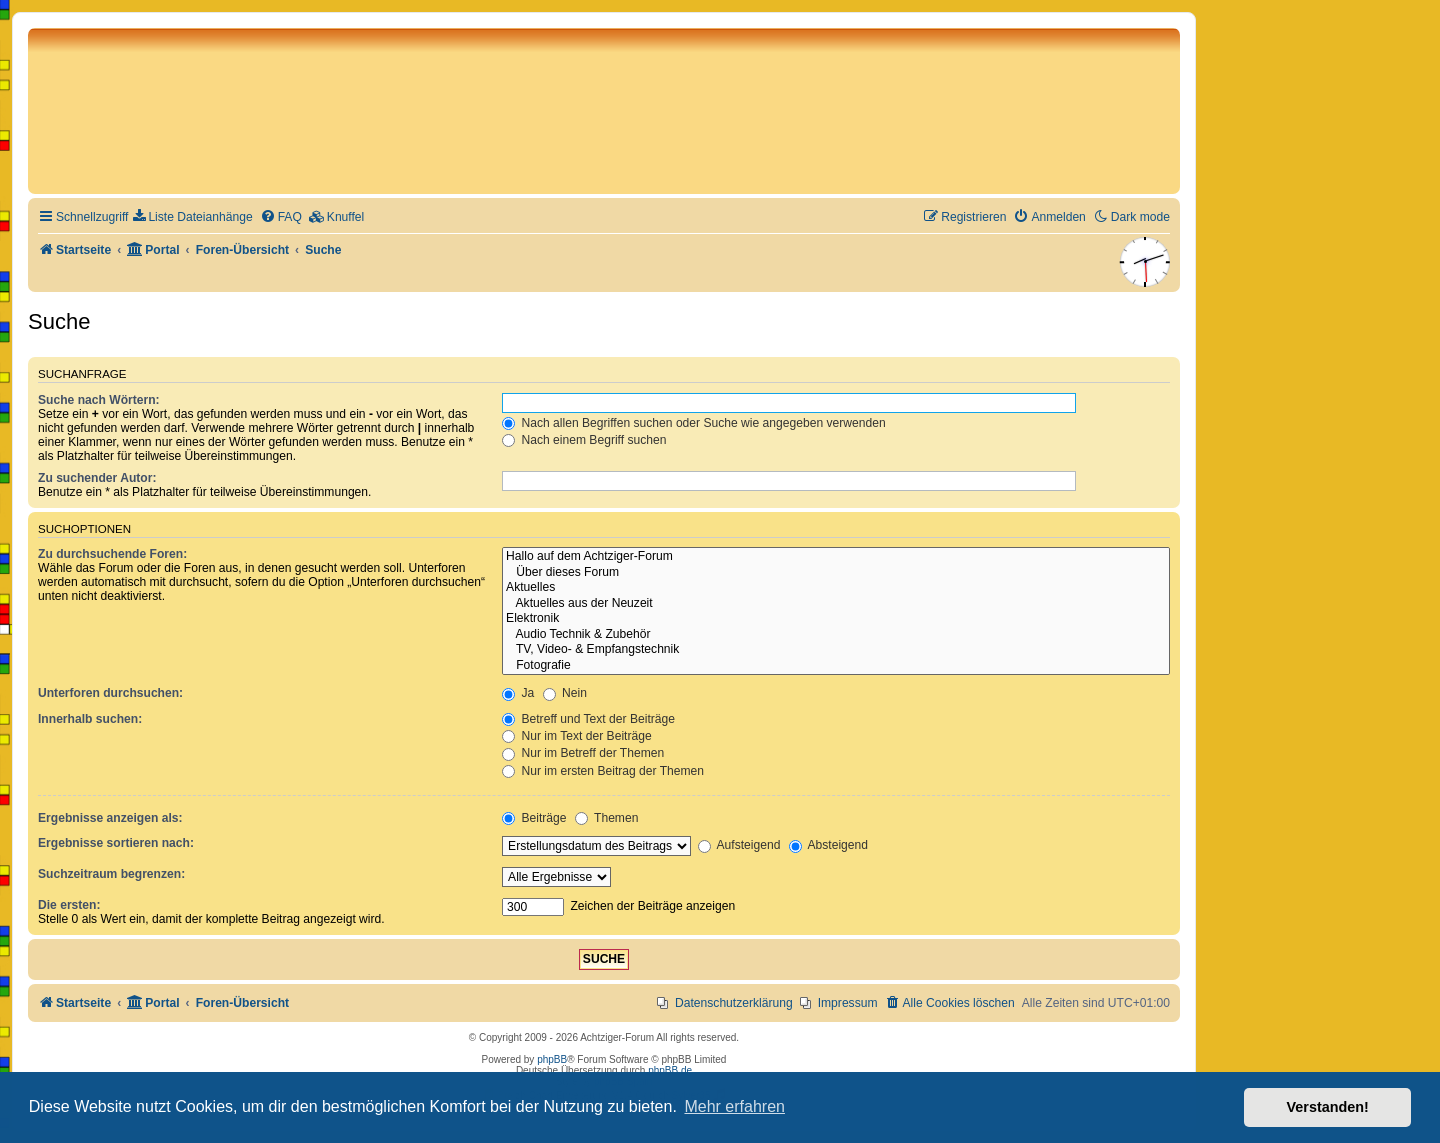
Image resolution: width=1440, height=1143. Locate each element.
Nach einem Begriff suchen (584, 440)
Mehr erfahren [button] (734, 1106)
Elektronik (836, 619)
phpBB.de (670, 1070)
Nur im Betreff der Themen (583, 753)
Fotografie (836, 666)
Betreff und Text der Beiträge (588, 719)
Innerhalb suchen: (90, 719)
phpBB (552, 1059)
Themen (607, 818)
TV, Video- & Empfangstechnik (836, 650)
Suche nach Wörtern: (99, 400)
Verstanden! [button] (1328, 1107)
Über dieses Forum (836, 573)
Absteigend (828, 845)
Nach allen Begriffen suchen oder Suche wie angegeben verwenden (694, 423)
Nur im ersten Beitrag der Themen (603, 771)
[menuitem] (192, 217)
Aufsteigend (739, 845)
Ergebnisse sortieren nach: (116, 843)
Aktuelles (836, 588)
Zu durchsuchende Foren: (112, 554)
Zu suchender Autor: (97, 478)
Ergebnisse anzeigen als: (110, 818)
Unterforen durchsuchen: (110, 693)
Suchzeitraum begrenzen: (111, 874)
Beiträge (534, 818)
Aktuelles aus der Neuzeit (836, 604)
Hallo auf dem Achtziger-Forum (836, 557)
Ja (518, 693)
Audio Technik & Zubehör (836, 635)
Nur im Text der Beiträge (577, 736)
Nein (565, 693)
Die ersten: (69, 905)
